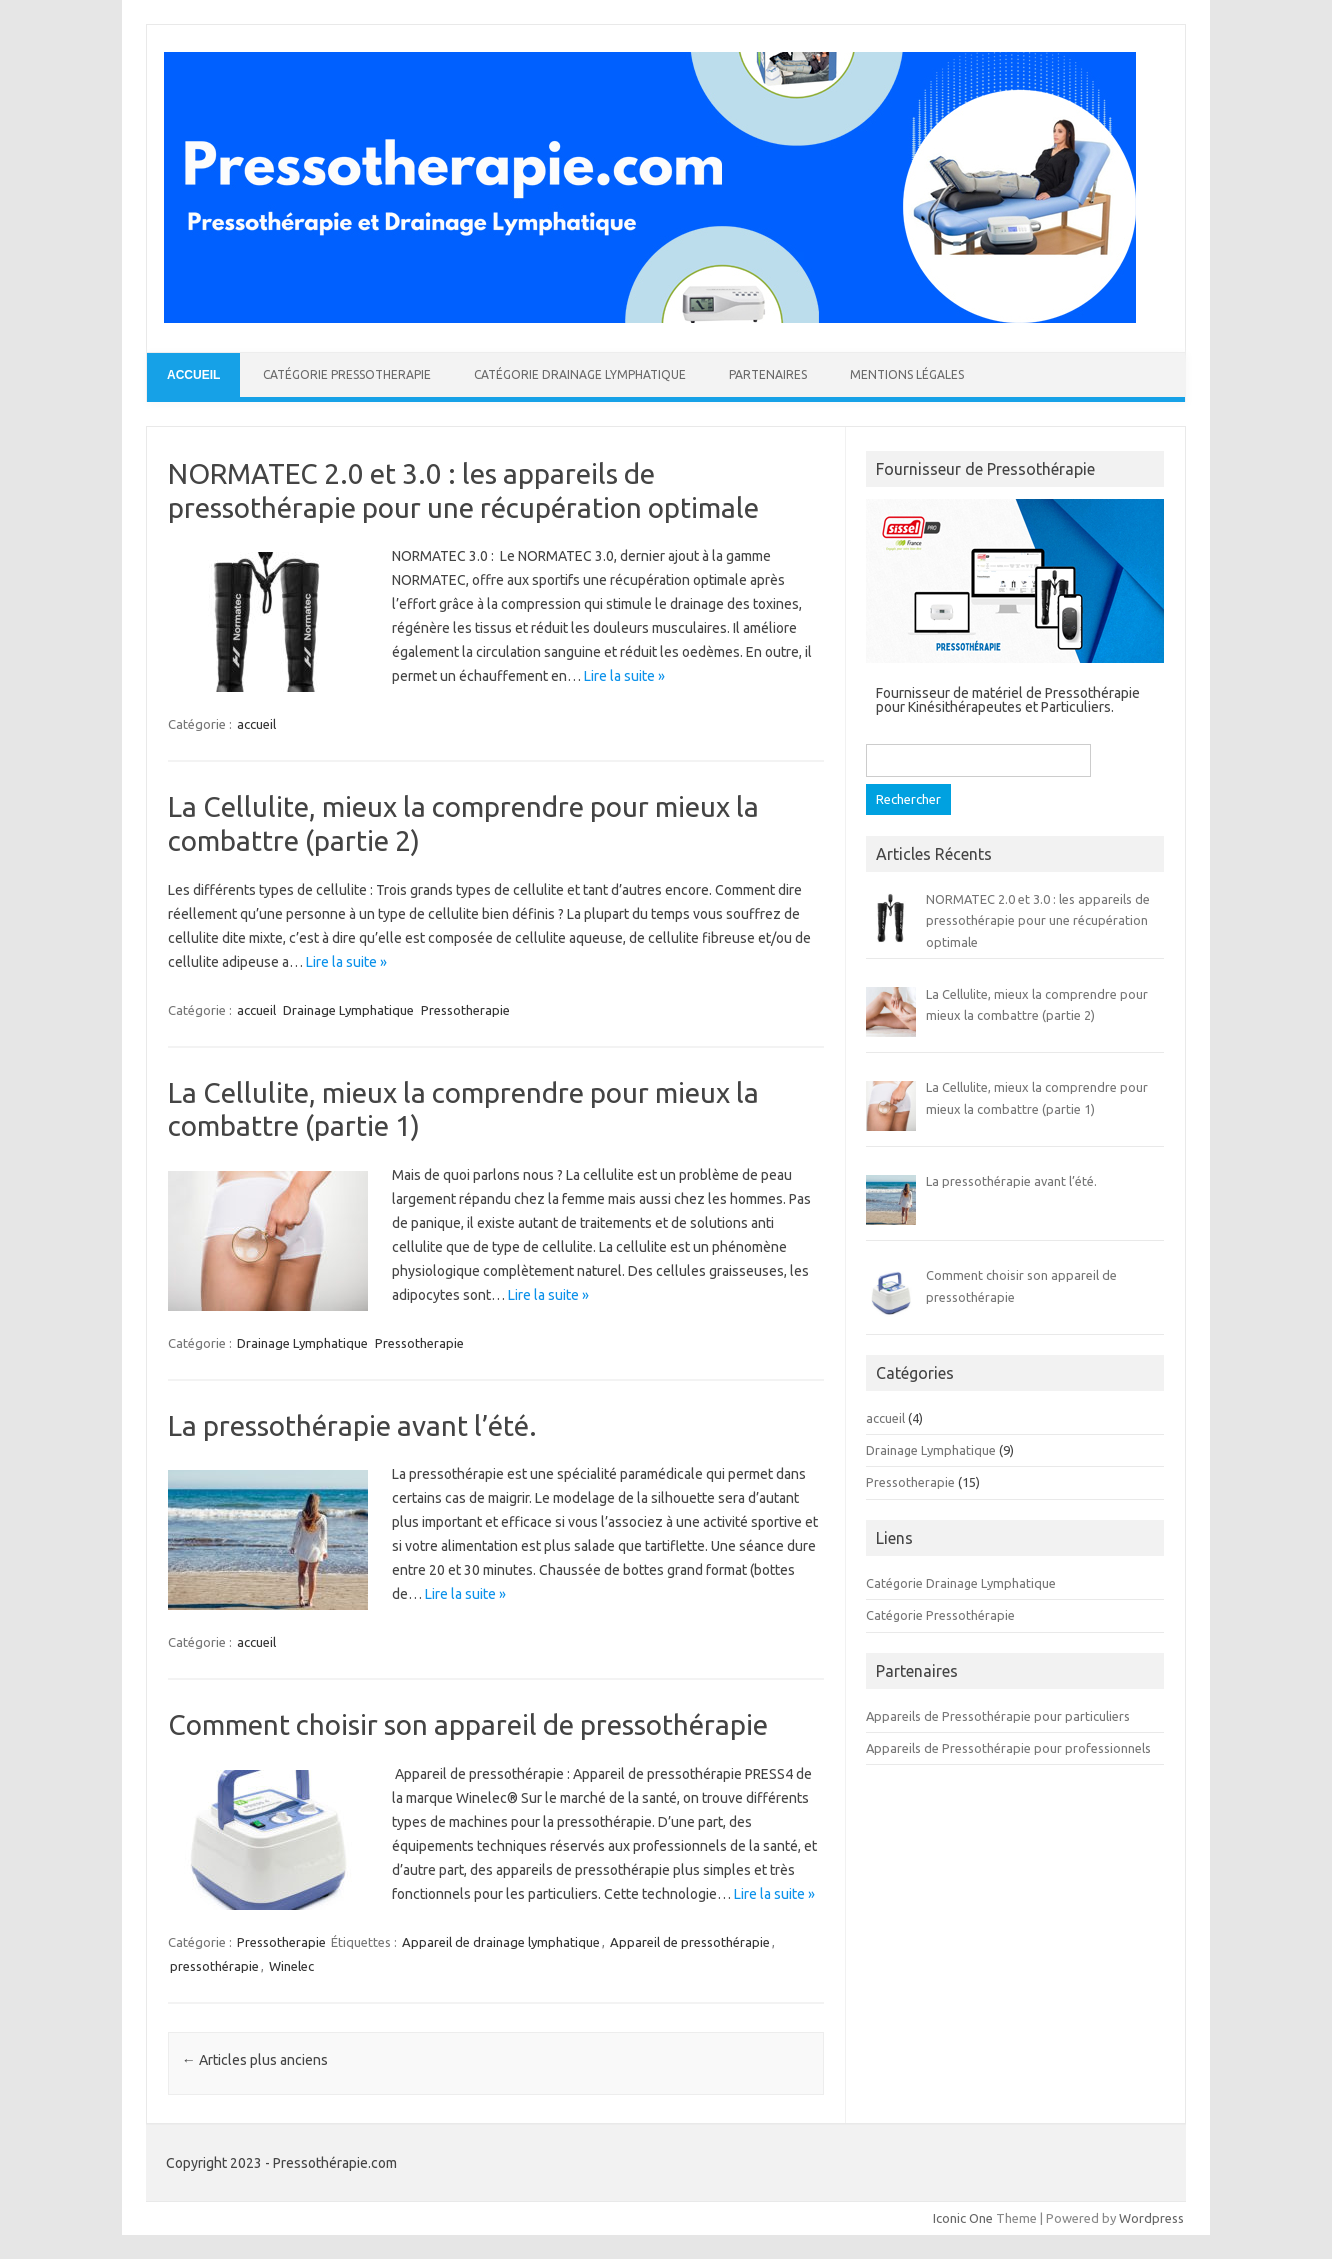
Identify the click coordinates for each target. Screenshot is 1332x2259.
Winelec (291, 1966)
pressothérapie (214, 1966)
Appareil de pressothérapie (690, 1942)
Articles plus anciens (255, 2060)
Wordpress (1151, 2218)
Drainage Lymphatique (348, 1010)
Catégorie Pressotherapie (347, 374)
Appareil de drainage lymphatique (501, 1942)
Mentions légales (907, 374)
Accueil (193, 375)
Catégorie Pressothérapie (940, 1615)
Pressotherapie (465, 1010)
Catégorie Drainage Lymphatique (580, 374)
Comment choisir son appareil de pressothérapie (468, 1724)
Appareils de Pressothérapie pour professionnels (1008, 1748)
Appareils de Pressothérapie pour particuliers (998, 1716)
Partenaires (768, 374)
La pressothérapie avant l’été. (352, 1425)
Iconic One (963, 2218)
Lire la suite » (624, 676)
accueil (256, 724)
